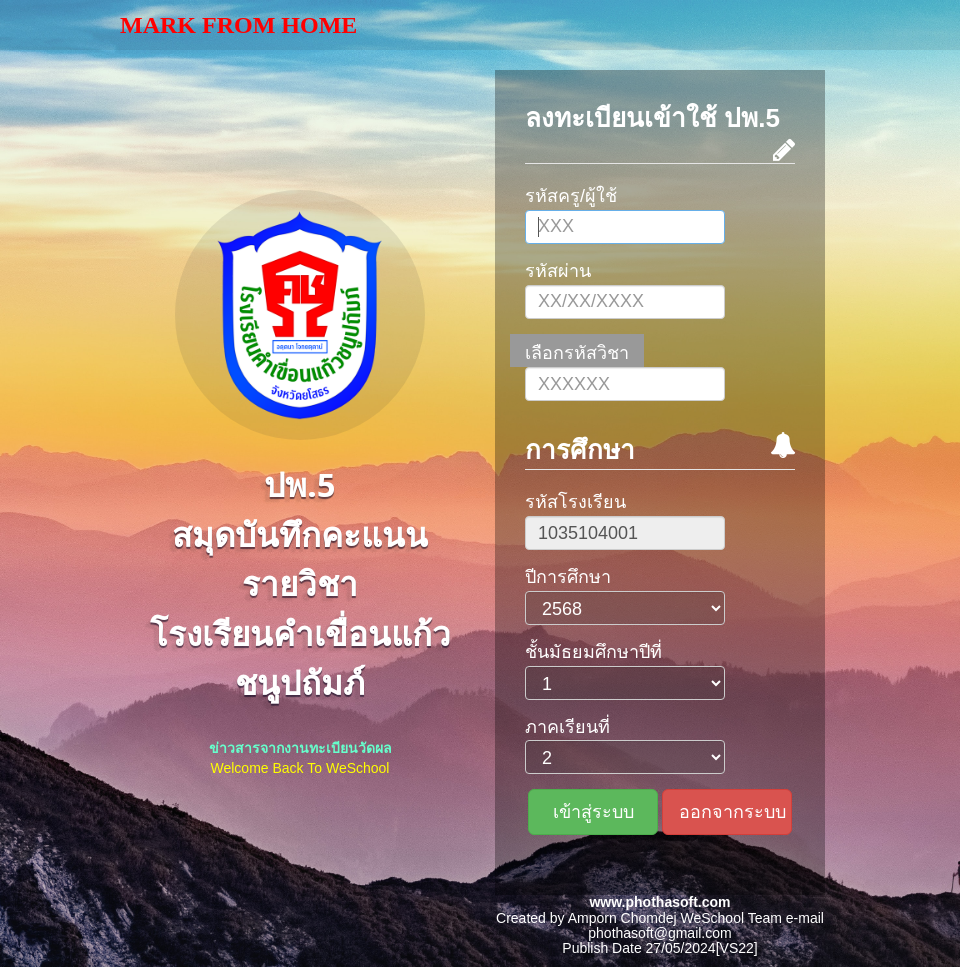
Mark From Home (238, 25)
